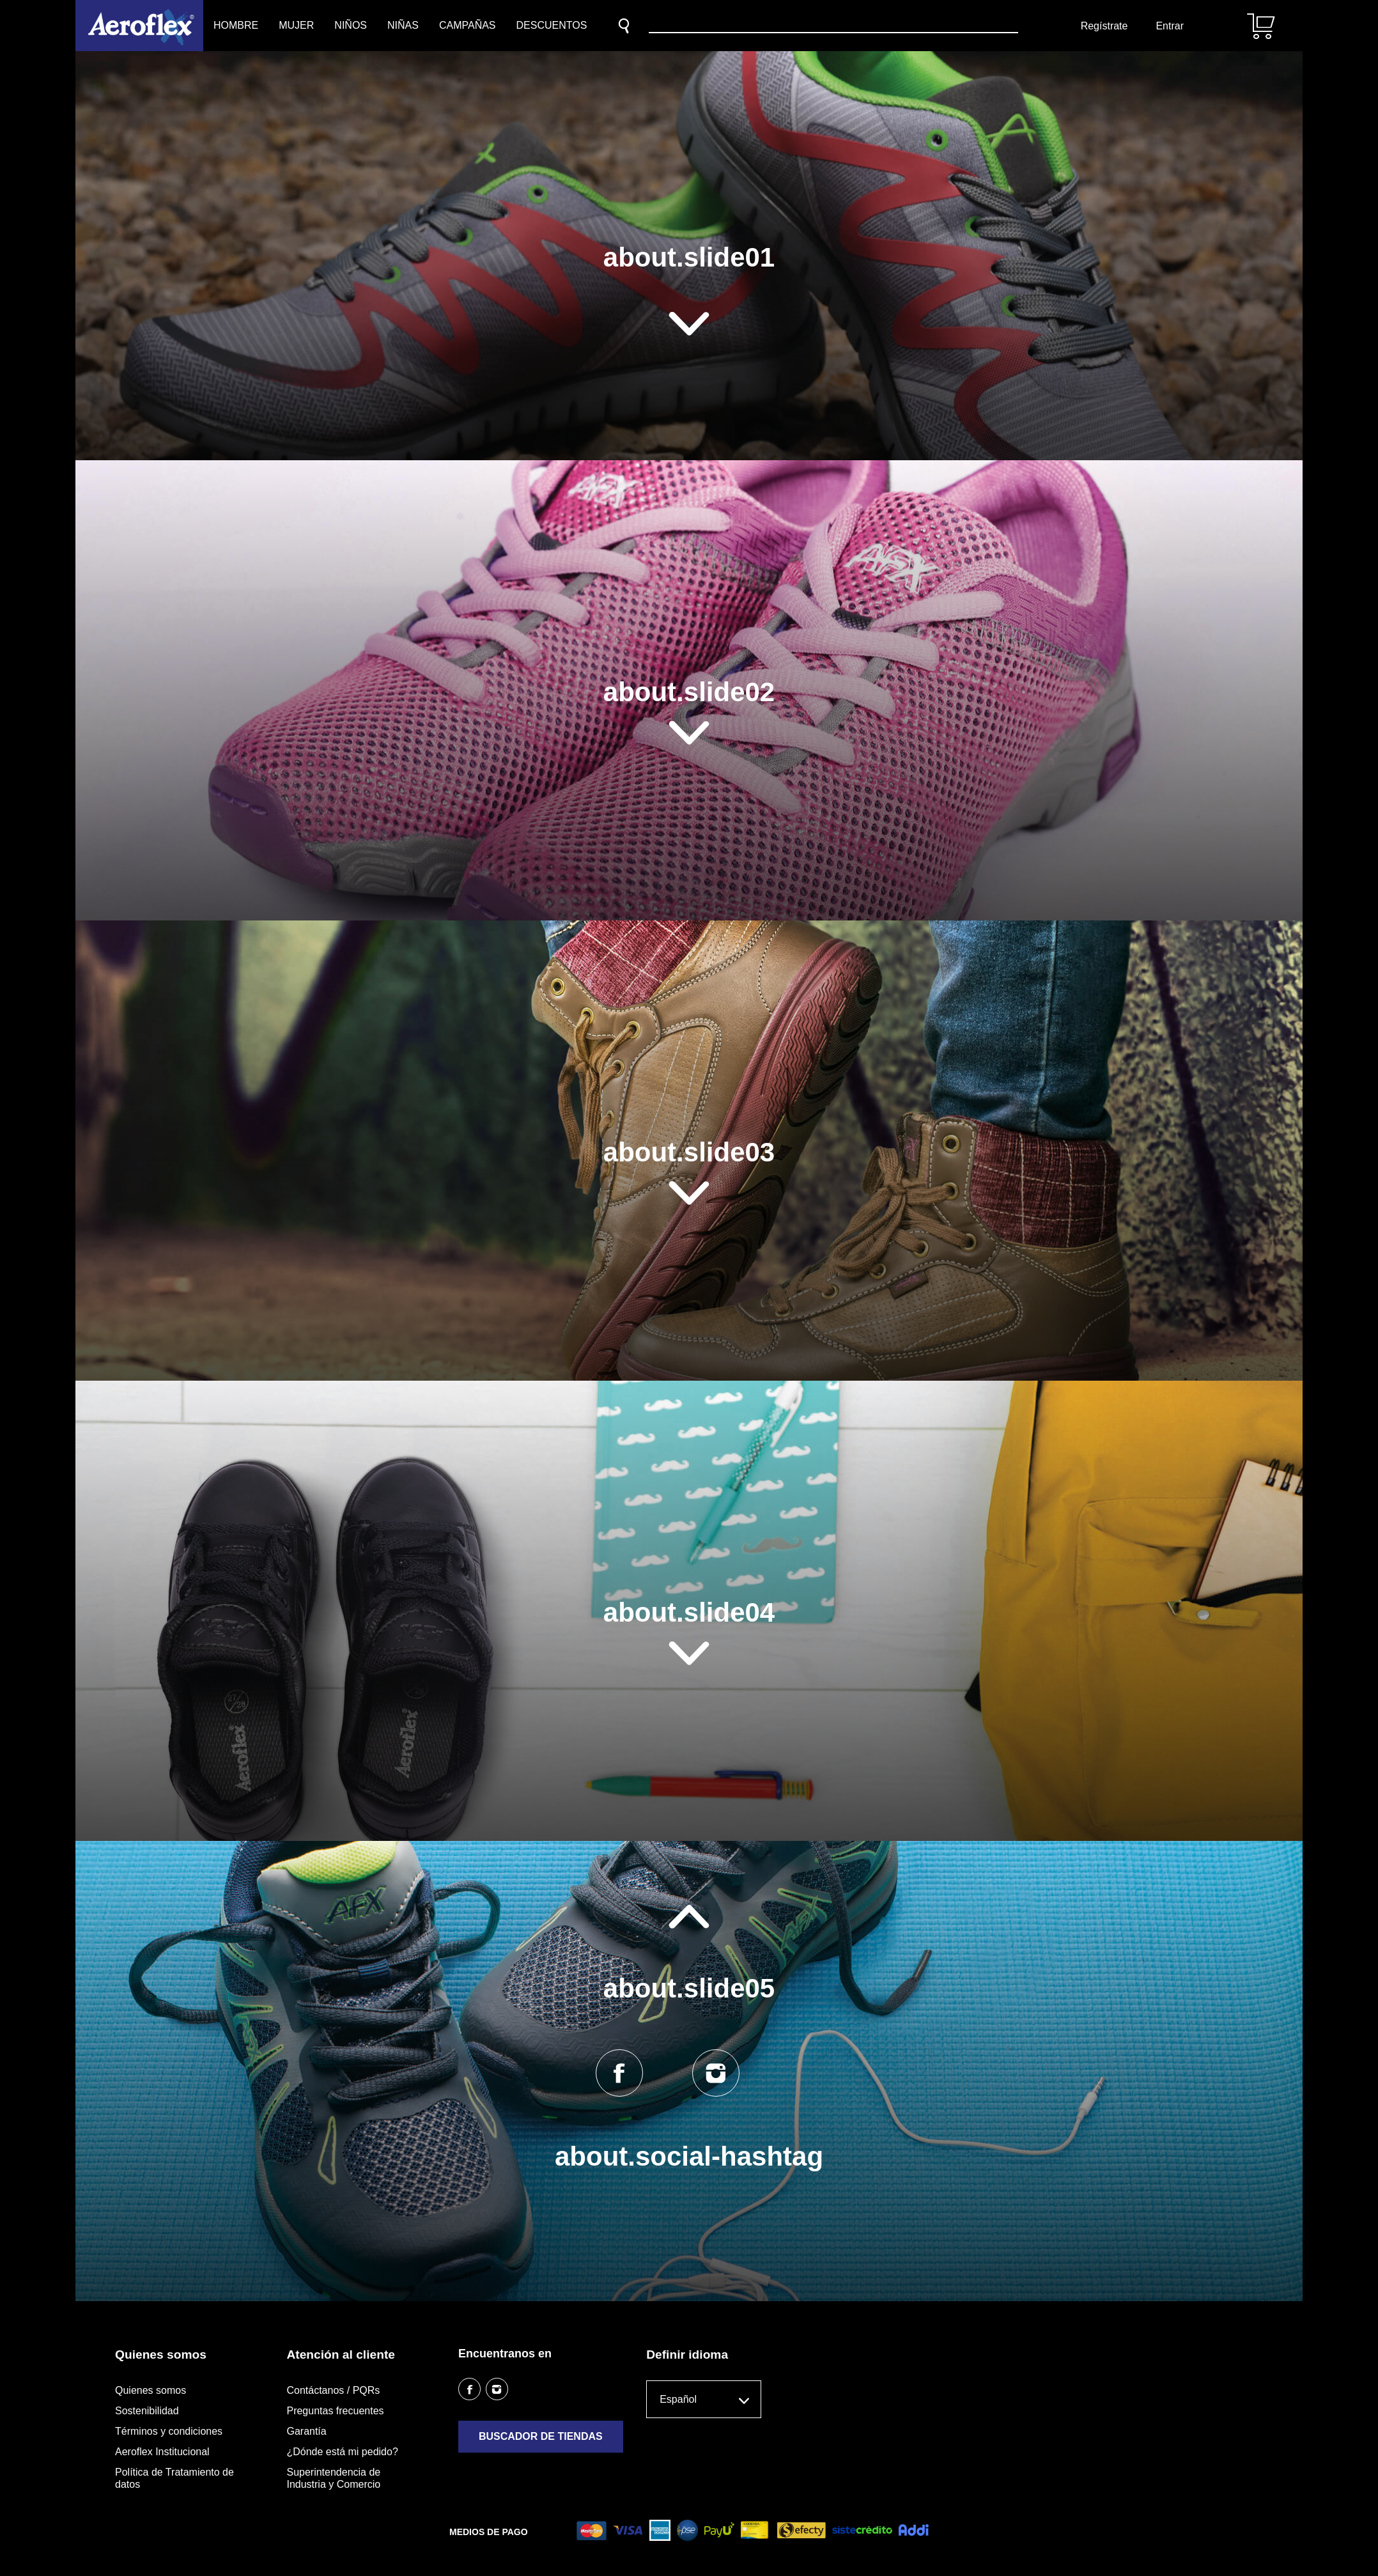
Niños (350, 25)
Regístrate (1104, 25)
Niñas (403, 25)
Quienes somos (150, 2390)
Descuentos (551, 25)
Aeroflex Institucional (162, 2451)
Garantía (306, 2431)
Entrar (1170, 25)
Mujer (296, 25)
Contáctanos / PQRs (333, 2390)
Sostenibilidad (147, 2410)
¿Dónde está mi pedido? (342, 2451)
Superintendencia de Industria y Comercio (333, 2478)
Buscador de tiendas (541, 2436)
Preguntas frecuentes (334, 2410)
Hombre (235, 25)
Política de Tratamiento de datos (174, 2478)
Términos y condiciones (168, 2431)
